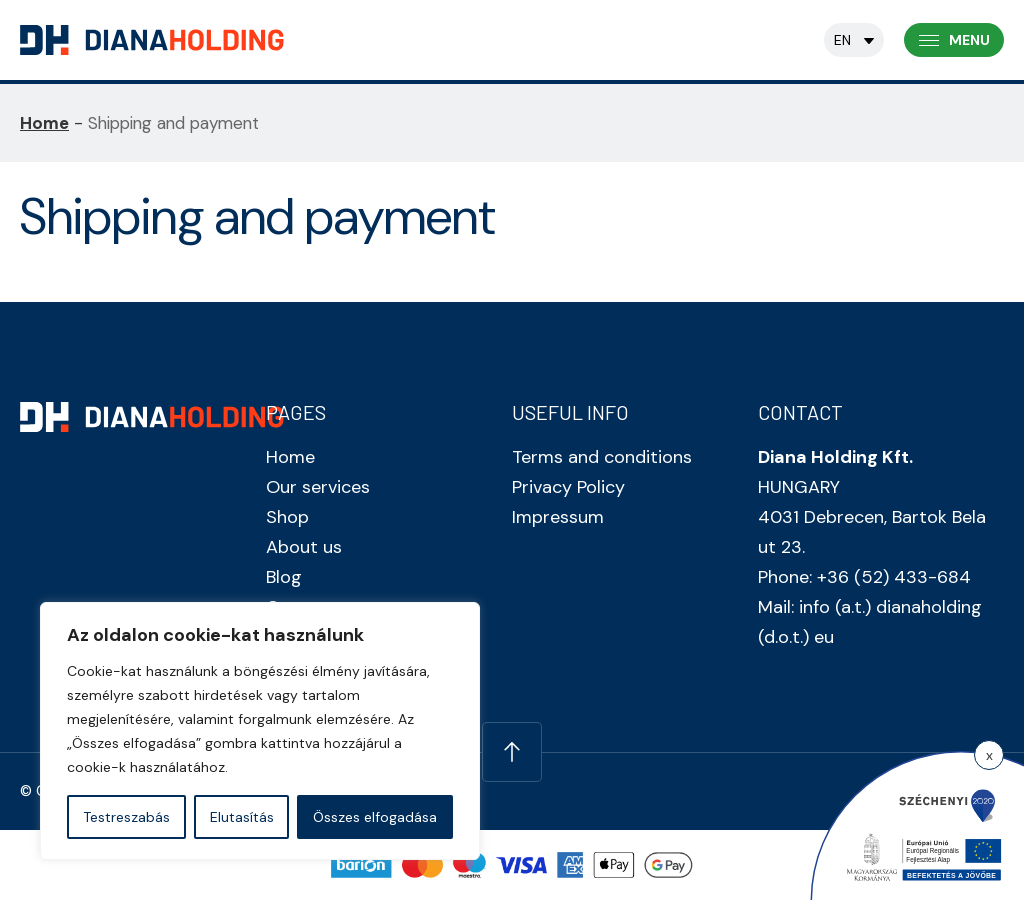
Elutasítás (242, 817)
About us (304, 547)
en (842, 40)
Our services (318, 487)
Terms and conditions (602, 457)
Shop (287, 517)
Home (44, 123)
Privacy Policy (568, 487)
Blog (284, 577)
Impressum (558, 517)
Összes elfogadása (375, 817)
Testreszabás (126, 817)
